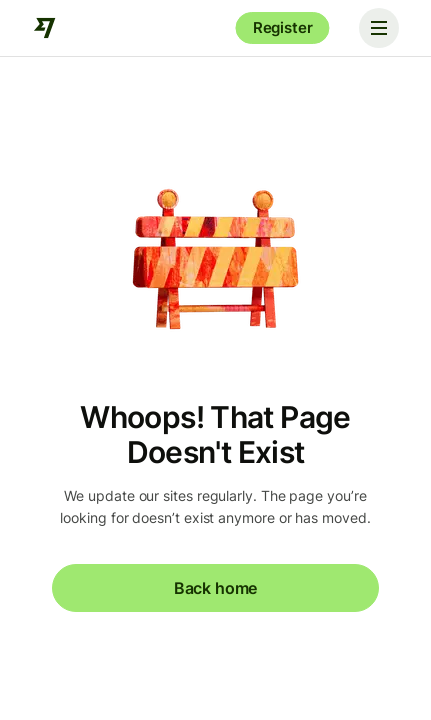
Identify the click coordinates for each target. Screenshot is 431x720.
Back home (215, 588)
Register (283, 27)
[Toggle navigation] (379, 28)
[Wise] (45, 28)
